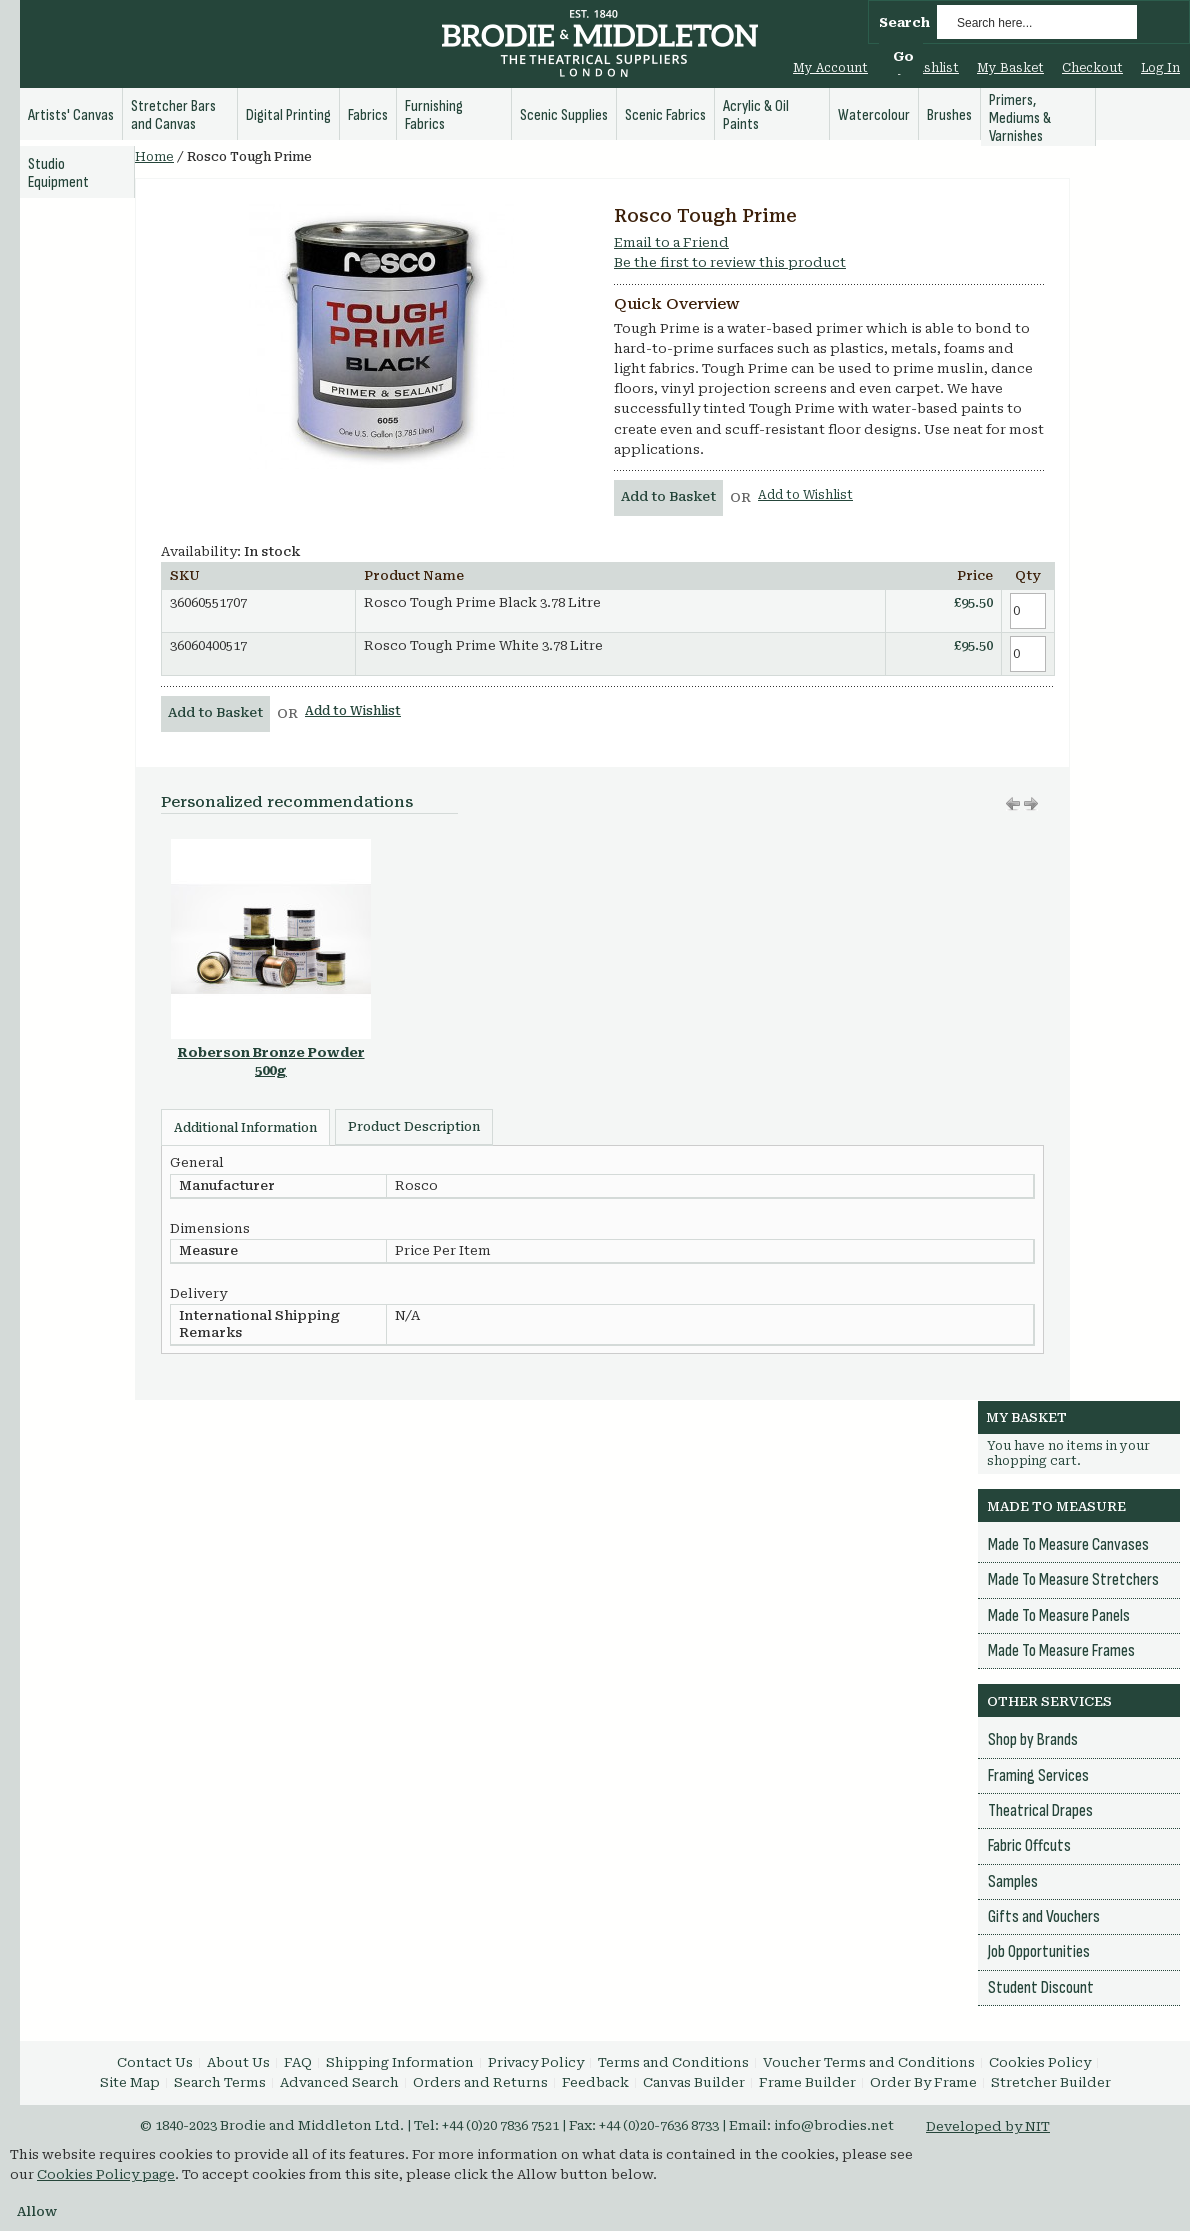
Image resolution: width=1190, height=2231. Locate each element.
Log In (1160, 68)
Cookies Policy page (106, 2174)
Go (903, 56)
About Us (238, 2062)
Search (904, 22)
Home (154, 157)
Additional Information (245, 1128)
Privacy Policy (536, 2062)
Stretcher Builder (1051, 2082)
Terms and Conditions (673, 2062)
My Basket (1010, 68)
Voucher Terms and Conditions (869, 2062)
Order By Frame (923, 2082)
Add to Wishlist (805, 495)
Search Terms (220, 2082)
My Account (830, 68)
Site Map (130, 2082)
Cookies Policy (1040, 2062)
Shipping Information (400, 2062)
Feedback (595, 2082)
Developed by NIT (988, 2126)
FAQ (298, 2062)
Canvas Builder (694, 2082)
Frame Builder (807, 2082)
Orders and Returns (480, 2082)
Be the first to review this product (730, 262)
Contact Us (155, 2062)
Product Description (414, 1127)
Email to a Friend (671, 242)
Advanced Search (339, 2082)
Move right (1013, 804)
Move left (1031, 804)
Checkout (1092, 68)
